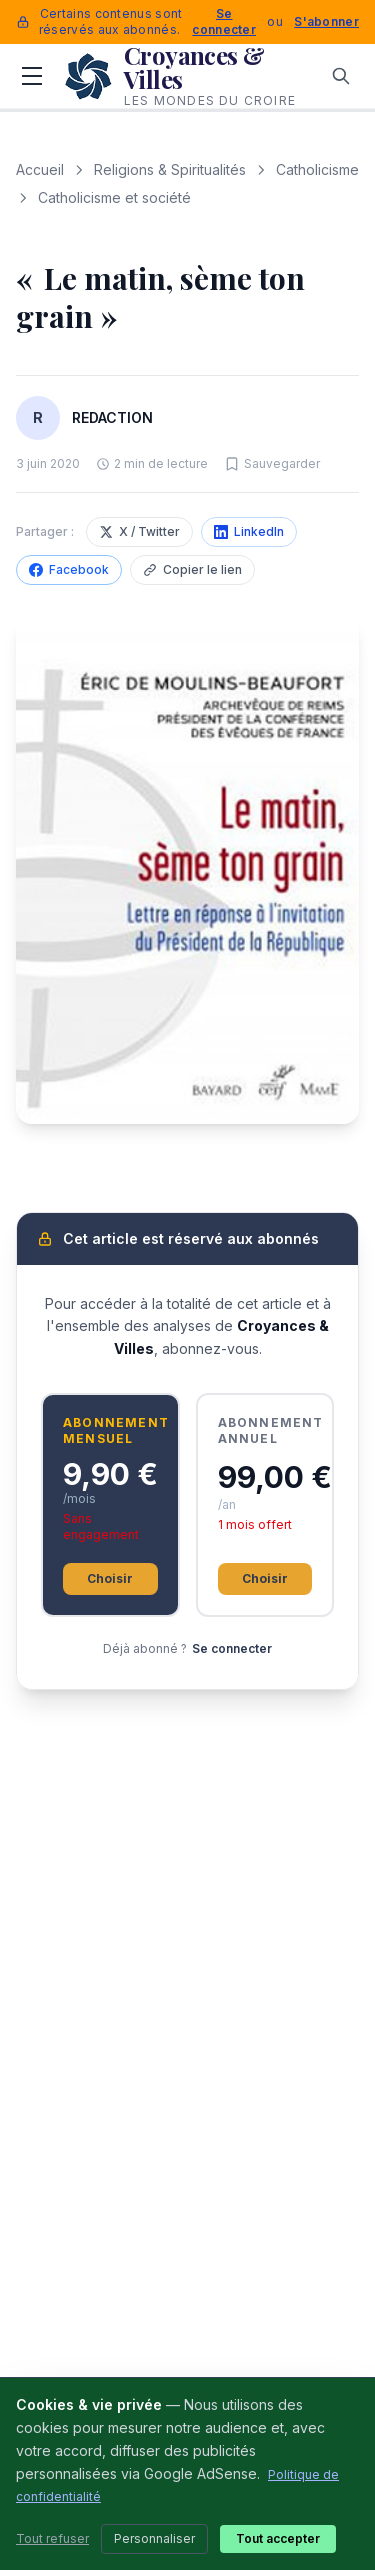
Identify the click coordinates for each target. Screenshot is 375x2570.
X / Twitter (139, 531)
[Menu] (32, 76)
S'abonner (326, 21)
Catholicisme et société (114, 197)
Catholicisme (317, 169)
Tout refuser (52, 2538)
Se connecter (224, 21)
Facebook (69, 569)
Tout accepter (278, 2538)
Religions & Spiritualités (170, 169)
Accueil (40, 169)
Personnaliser (154, 2538)
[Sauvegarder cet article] (272, 464)
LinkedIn (249, 531)
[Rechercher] (341, 76)
